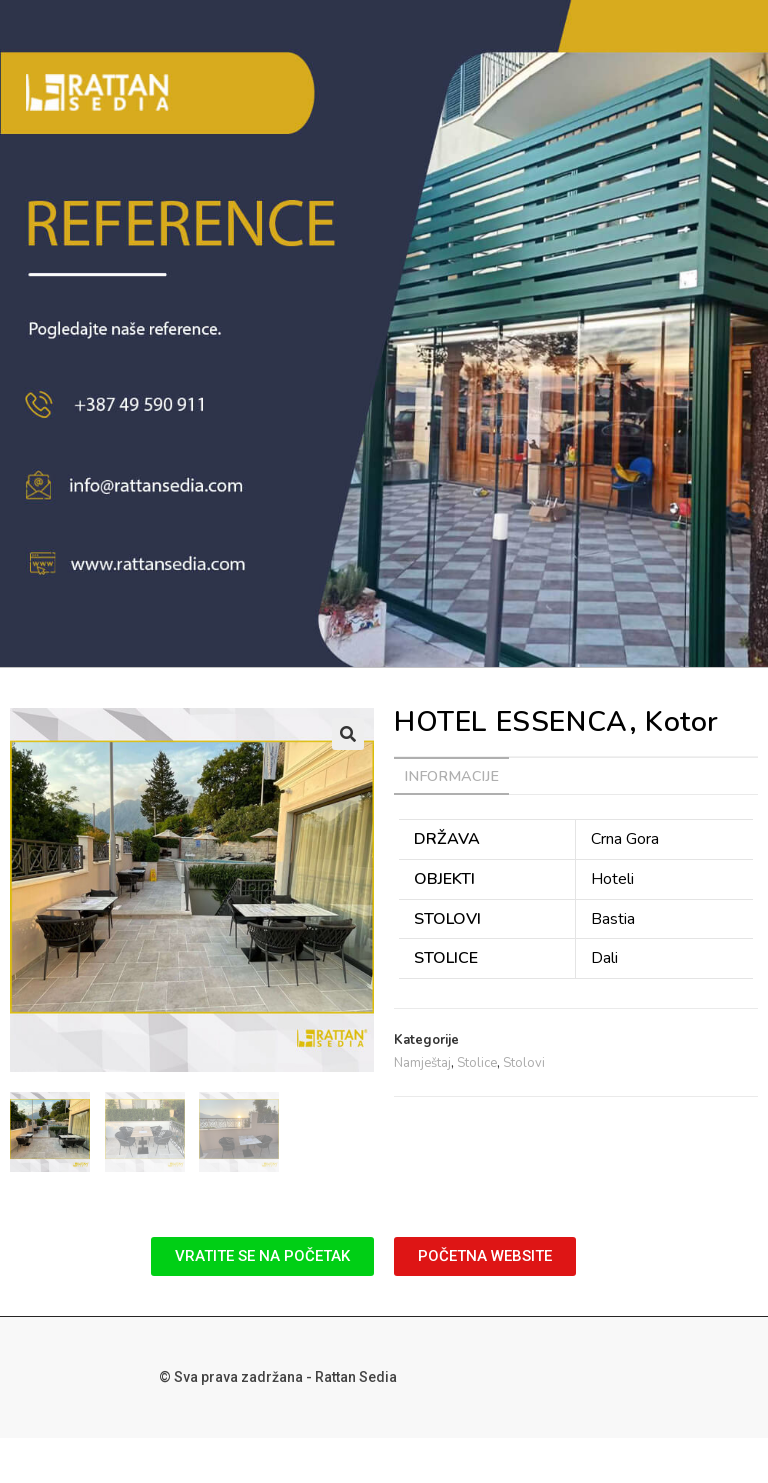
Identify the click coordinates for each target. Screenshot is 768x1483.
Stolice (477, 1063)
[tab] (451, 776)
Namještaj (422, 1063)
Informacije (451, 776)
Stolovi (524, 1063)
